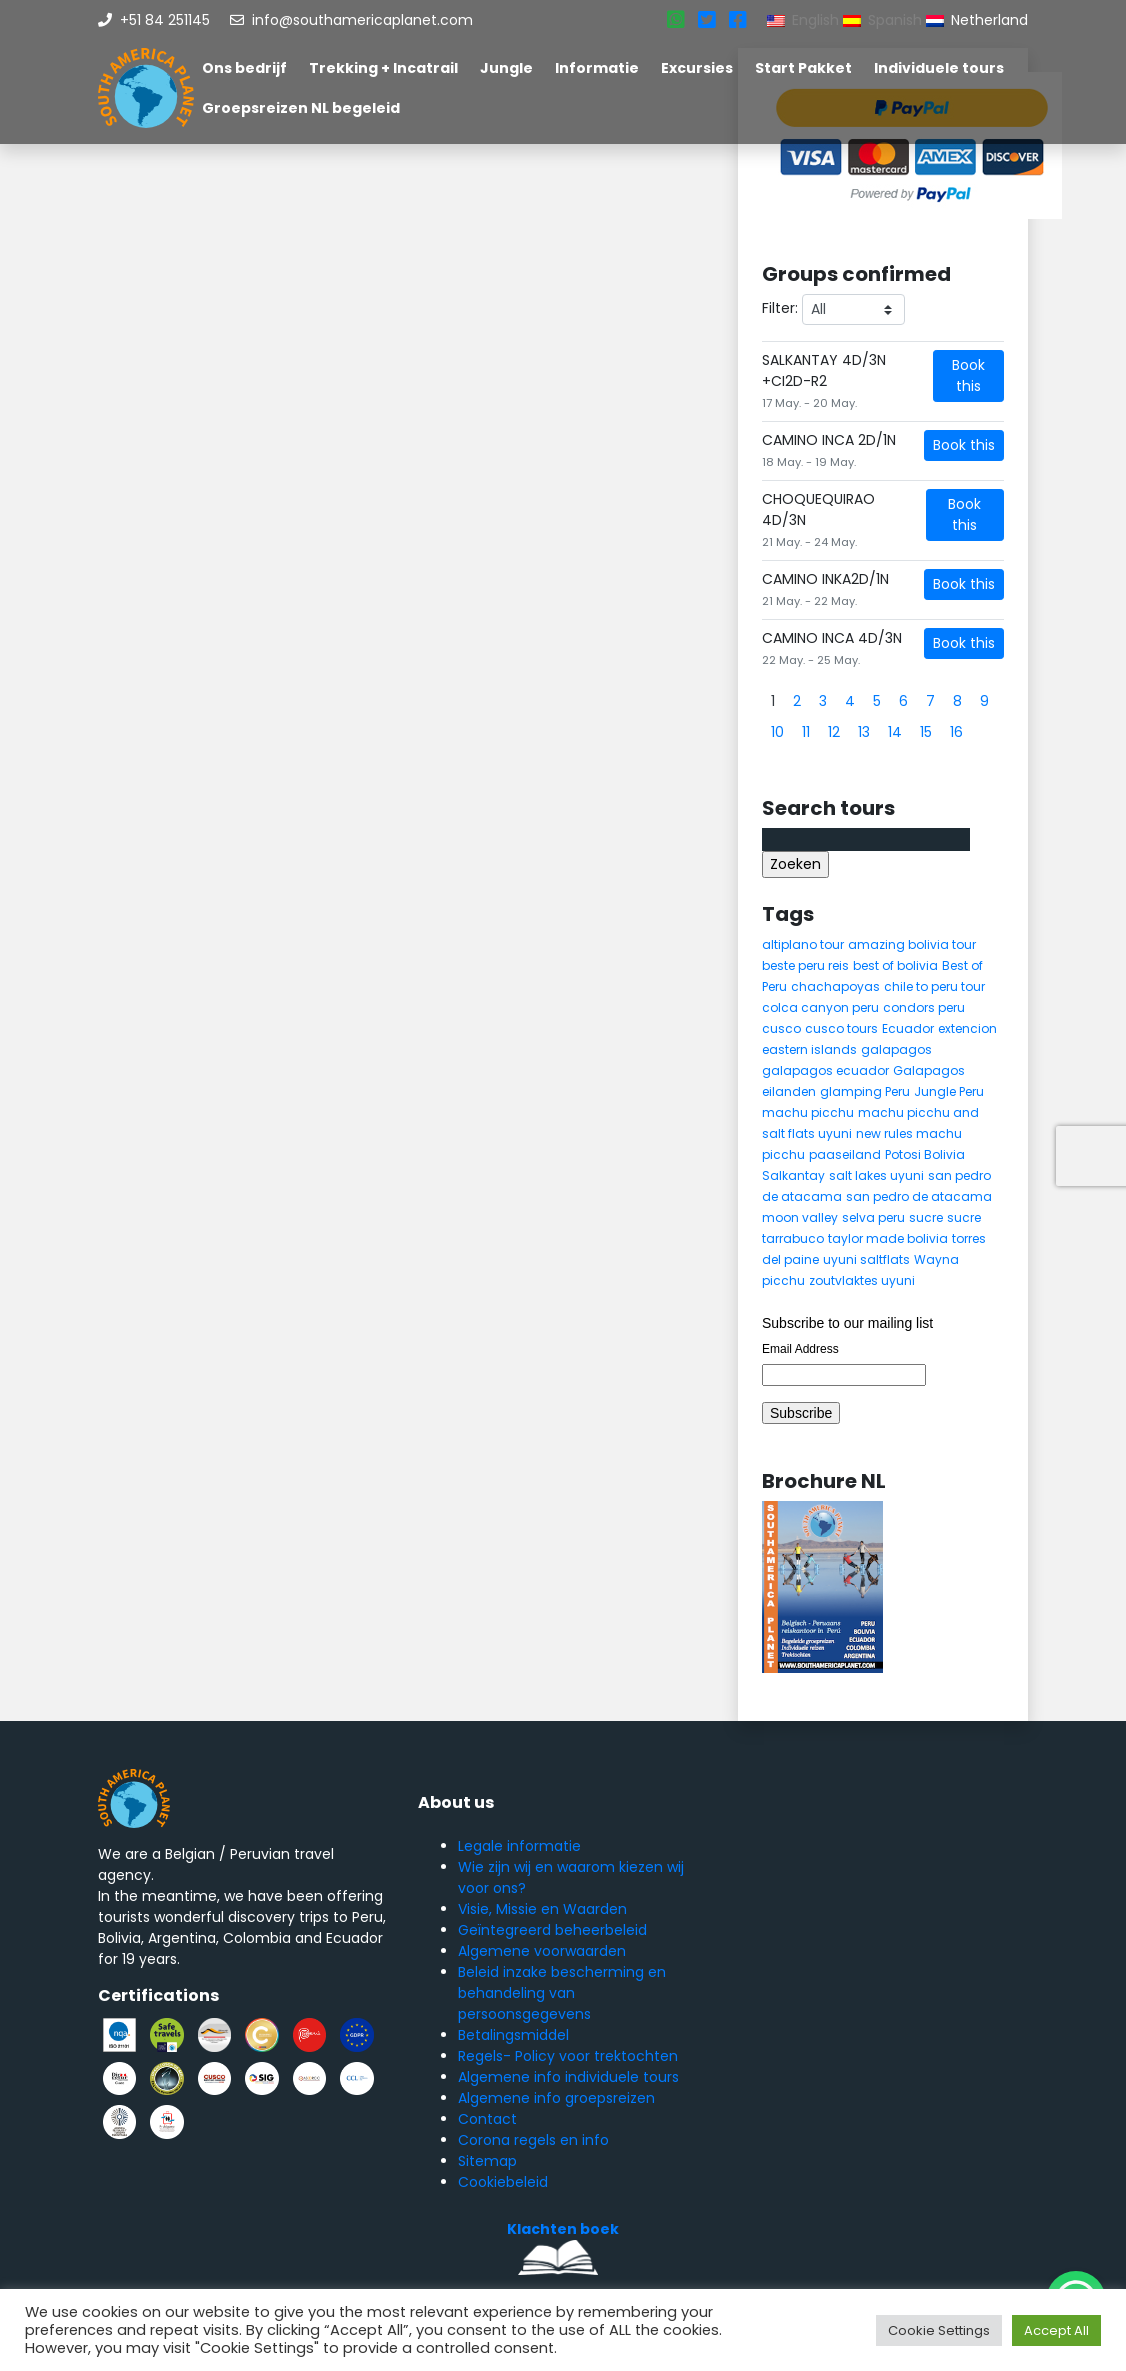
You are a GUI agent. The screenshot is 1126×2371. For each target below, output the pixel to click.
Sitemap (487, 2161)
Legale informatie (519, 1846)
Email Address (800, 1349)
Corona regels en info (533, 2140)
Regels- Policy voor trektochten (568, 2056)
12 (834, 732)
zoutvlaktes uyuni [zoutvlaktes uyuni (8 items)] (862, 1280)
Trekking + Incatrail (383, 68)
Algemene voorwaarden (542, 1951)
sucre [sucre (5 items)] (926, 1217)
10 (777, 732)
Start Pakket (803, 68)
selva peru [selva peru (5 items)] (873, 1217)
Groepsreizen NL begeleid (301, 108)
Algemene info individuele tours (568, 2077)
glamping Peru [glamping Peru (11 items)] (865, 1091)
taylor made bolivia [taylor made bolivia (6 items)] (888, 1238)
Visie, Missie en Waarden (542, 1909)
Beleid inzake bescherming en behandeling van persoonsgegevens (562, 1993)
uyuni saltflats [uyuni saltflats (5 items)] (866, 1259)
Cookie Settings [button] (939, 2330)
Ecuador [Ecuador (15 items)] (908, 1028)
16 (956, 732)
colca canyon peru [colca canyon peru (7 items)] (820, 1007)
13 (864, 732)
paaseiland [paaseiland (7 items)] (845, 1154)
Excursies (697, 68)
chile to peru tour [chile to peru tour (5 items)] (934, 986)
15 (926, 732)
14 (895, 732)
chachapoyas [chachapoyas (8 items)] (835, 986)
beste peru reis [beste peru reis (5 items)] (805, 965)
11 (806, 732)
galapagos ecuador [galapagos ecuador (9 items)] (825, 1070)
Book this (968, 375)
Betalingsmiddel (513, 2035)
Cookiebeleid (503, 2182)
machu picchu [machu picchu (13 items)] (808, 1112)
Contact (487, 2119)
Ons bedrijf (244, 68)
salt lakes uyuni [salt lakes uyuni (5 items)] (876, 1175)
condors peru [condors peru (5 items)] (924, 1007)
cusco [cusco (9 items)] (781, 1028)
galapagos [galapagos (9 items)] (896, 1049)
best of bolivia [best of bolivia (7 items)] (895, 965)
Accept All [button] (1056, 2330)
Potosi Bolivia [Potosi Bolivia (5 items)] (925, 1154)
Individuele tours (939, 68)
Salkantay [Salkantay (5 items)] (793, 1175)
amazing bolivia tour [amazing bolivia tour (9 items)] (912, 944)
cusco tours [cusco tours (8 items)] (841, 1028)
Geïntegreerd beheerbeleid (552, 1930)
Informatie (597, 68)
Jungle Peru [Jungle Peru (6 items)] (949, 1091)
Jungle (506, 68)
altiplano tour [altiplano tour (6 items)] (803, 944)
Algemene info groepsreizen (556, 2098)
